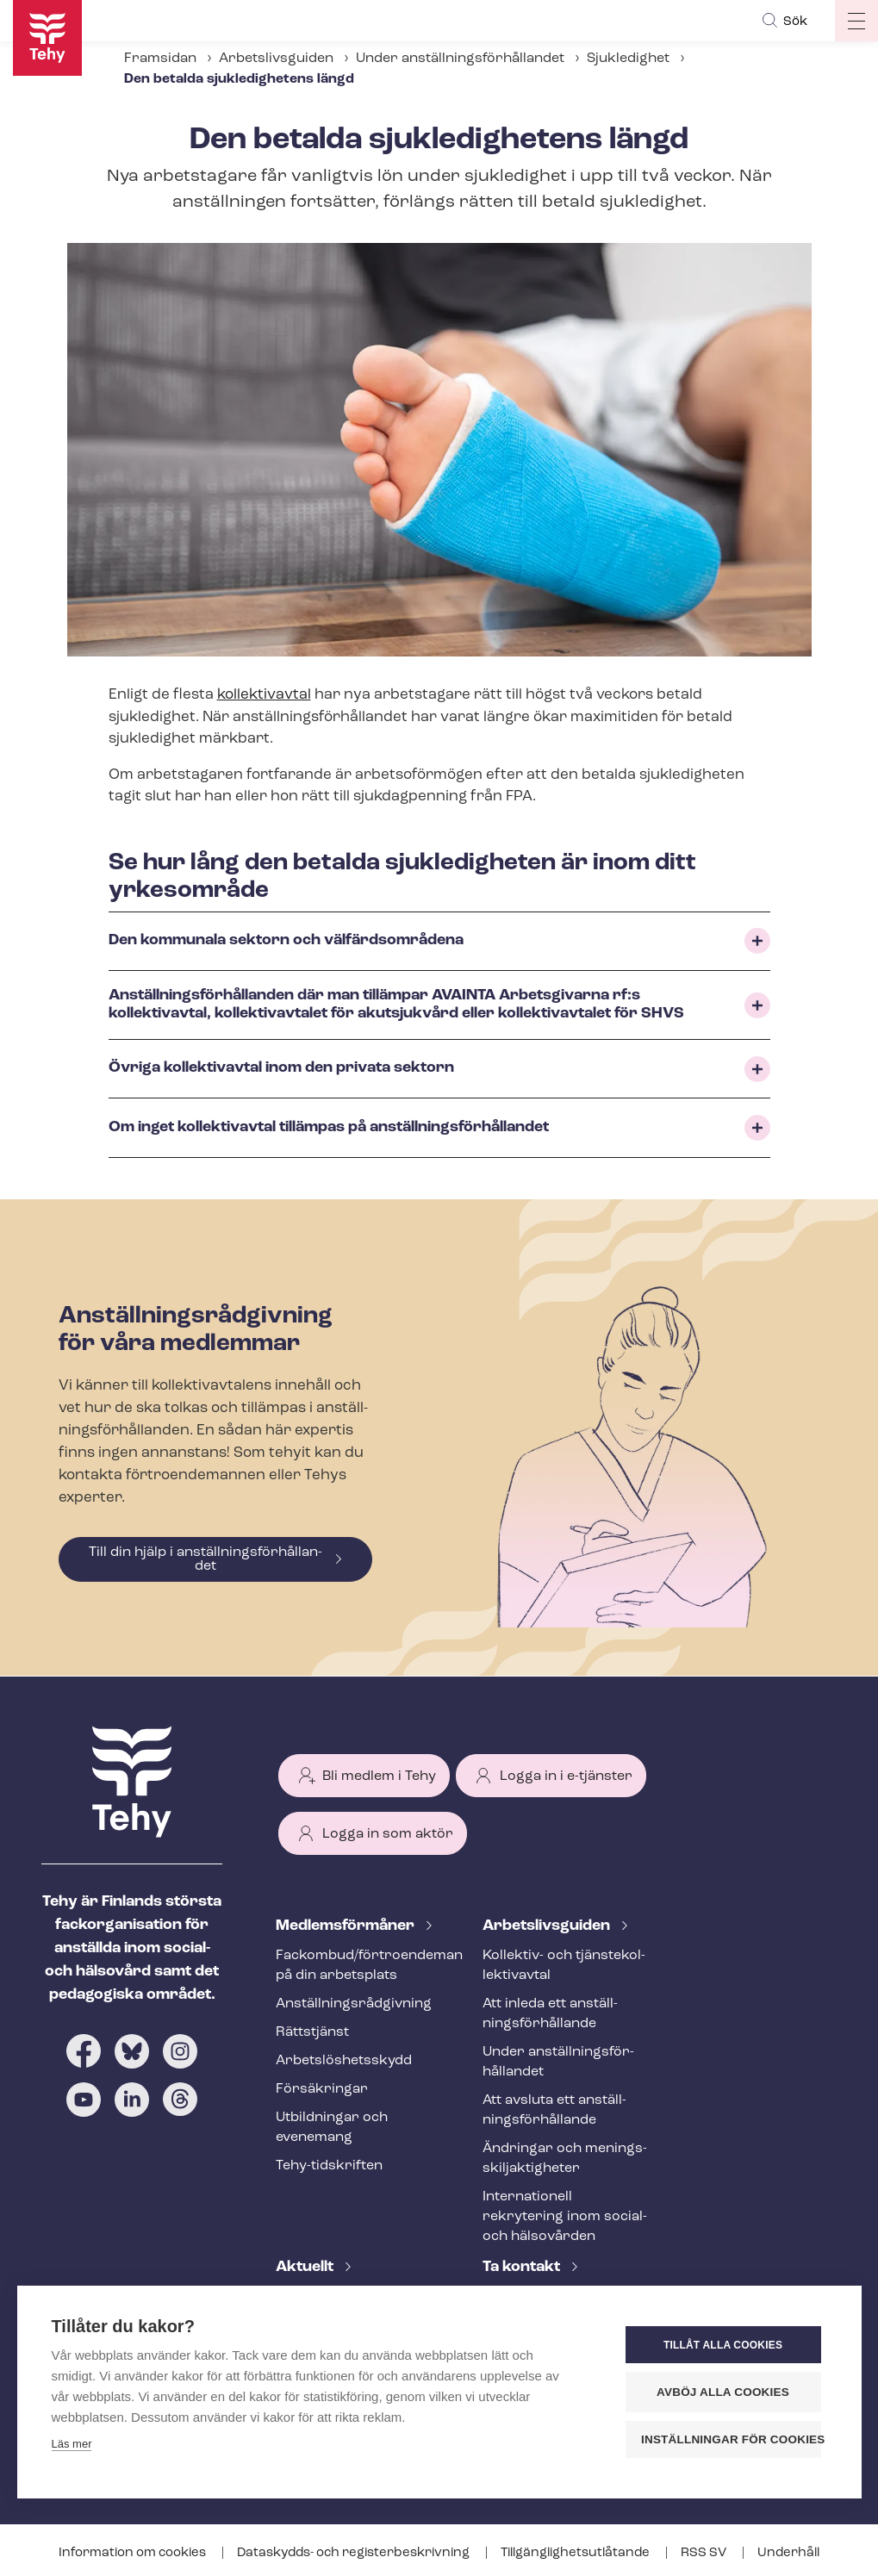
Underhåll (788, 2553)
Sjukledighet (628, 58)
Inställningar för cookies (731, 2439)
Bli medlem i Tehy (379, 1776)
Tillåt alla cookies (722, 2345)
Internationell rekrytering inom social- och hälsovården (565, 2216)
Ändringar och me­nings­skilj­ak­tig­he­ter (565, 2158)
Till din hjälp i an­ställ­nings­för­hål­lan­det (205, 1559)
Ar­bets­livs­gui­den (548, 1926)
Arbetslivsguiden (276, 58)
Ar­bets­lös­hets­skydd (344, 2061)
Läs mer (72, 2443)
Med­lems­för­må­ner (347, 1926)
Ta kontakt (523, 2267)
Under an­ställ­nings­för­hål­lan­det (460, 58)
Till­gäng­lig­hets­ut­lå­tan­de (576, 2553)
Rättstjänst (312, 2032)
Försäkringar (322, 2089)
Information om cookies (134, 2553)
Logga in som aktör (387, 1834)
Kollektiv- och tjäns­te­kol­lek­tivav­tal (564, 1965)
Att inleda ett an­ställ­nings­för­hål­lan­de (550, 2014)
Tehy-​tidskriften (329, 2166)
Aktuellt (306, 2267)
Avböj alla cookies (723, 2392)
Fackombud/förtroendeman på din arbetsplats (358, 1965)
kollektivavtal (264, 695)
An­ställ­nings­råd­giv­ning (354, 2004)
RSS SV (705, 2553)
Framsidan (160, 58)
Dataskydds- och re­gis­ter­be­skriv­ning (354, 2553)
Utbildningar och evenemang (332, 2127)
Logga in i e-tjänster (566, 1776)
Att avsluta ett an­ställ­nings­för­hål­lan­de (554, 2110)
